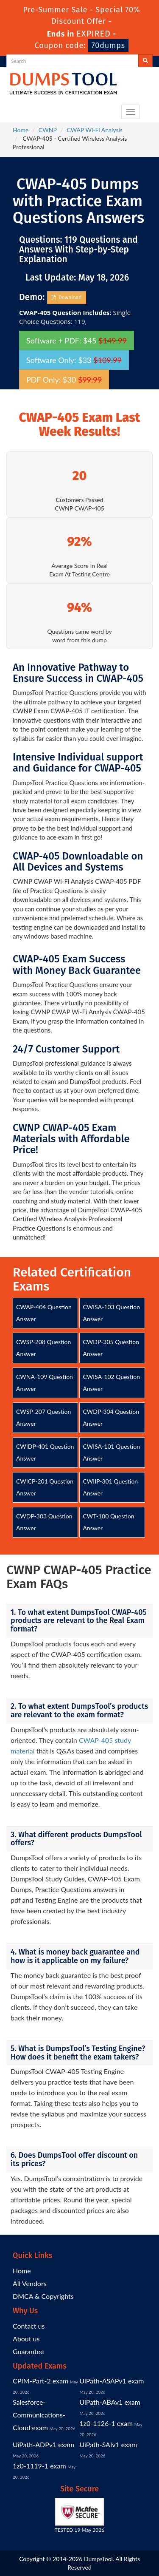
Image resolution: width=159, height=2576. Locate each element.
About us (26, 2339)
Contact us (29, 2326)
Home (20, 129)
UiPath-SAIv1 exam (108, 2444)
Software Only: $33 (74, 360)
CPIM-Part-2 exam (40, 2381)
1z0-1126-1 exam (106, 2423)
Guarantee (28, 2351)
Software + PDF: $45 (76, 340)
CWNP (48, 129)
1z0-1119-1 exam (39, 2466)
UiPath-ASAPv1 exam (112, 2381)
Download (67, 298)
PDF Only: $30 (64, 379)
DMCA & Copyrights (43, 2296)
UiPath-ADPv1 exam (43, 2444)
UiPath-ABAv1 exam (110, 2402)
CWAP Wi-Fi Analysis (95, 129)
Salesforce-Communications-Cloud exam (39, 2414)
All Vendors (30, 2283)
